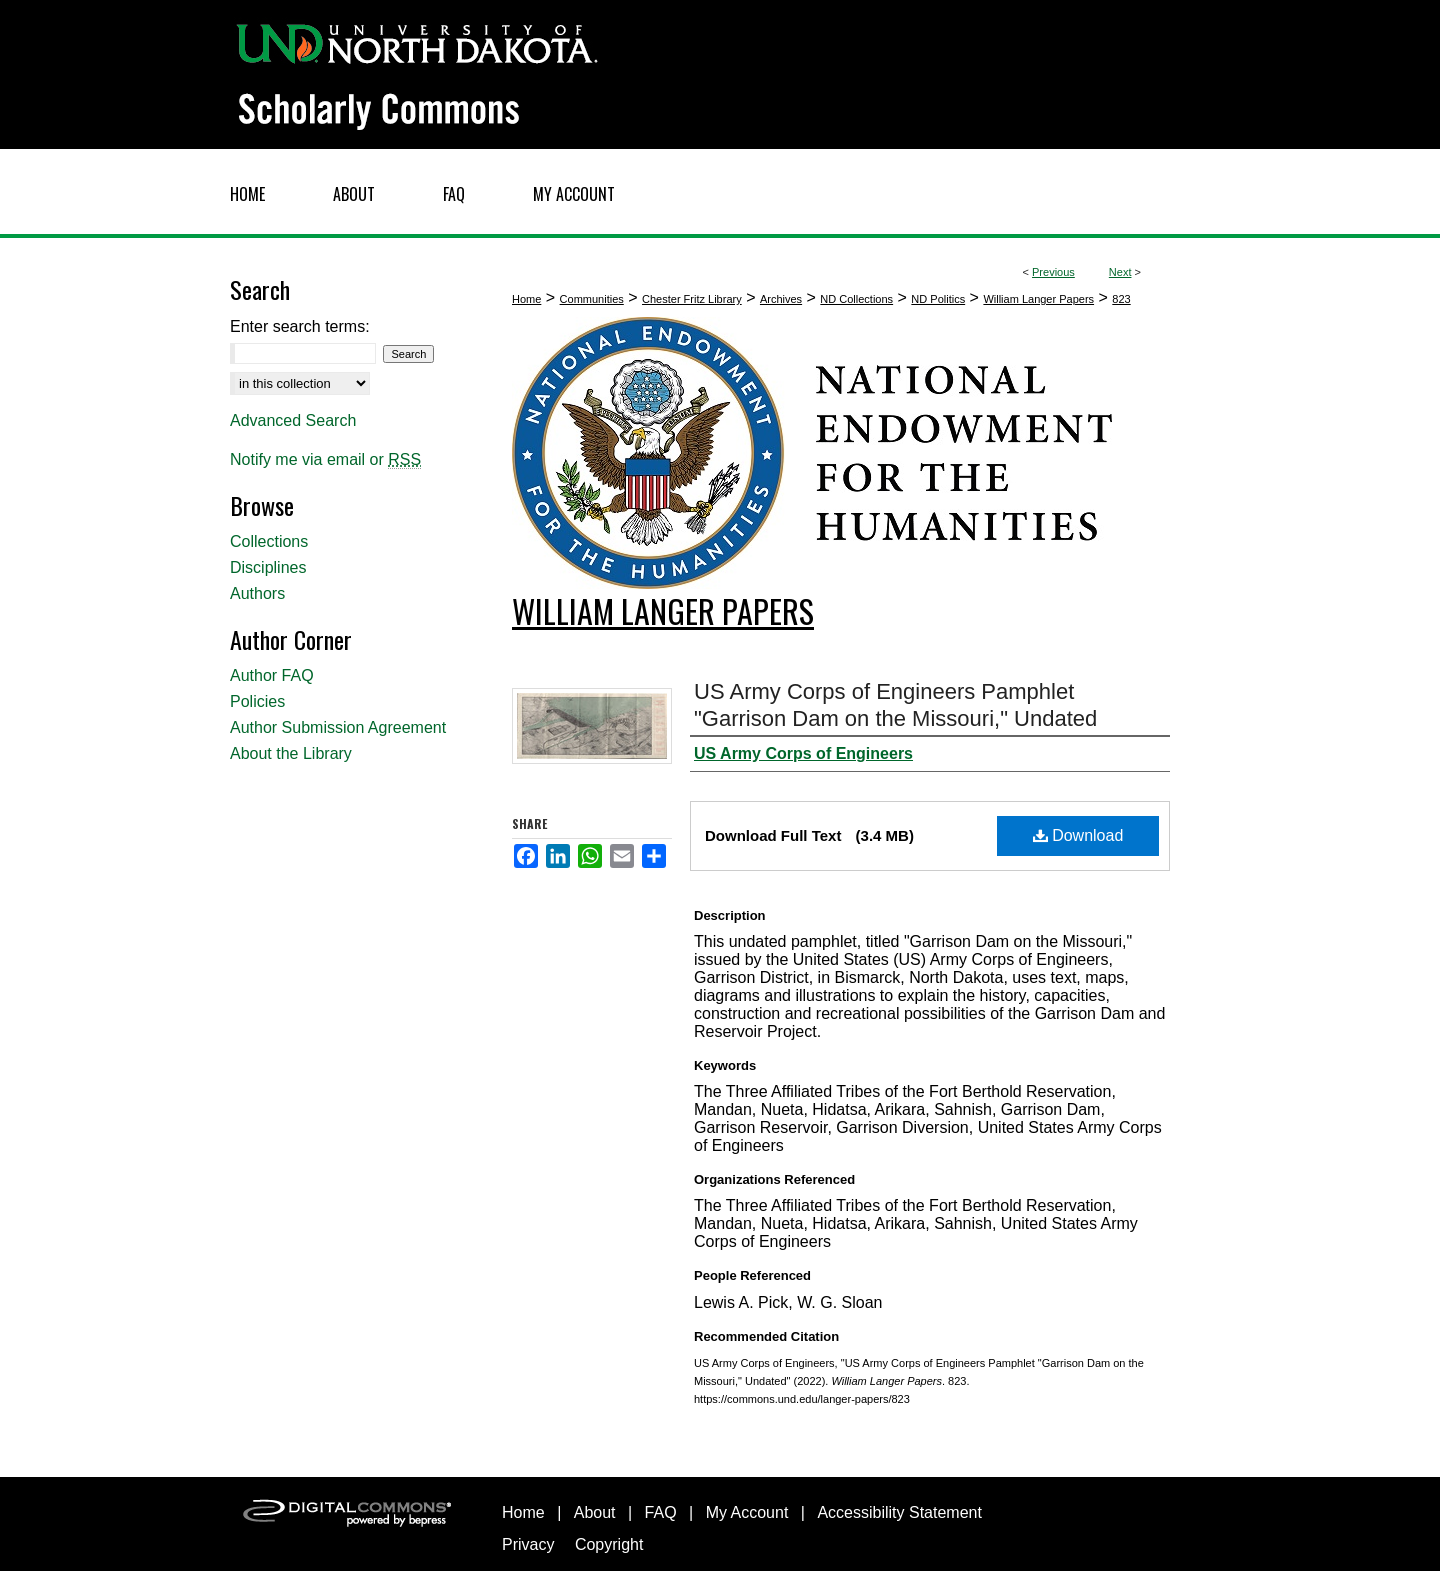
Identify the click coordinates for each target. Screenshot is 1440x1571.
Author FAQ (272, 675)
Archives (781, 299)
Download (1078, 835)
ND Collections (856, 299)
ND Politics (938, 299)
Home (526, 299)
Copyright (609, 1544)
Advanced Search (293, 420)
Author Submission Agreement (338, 727)
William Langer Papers (1038, 299)
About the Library (291, 753)
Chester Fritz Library (692, 299)
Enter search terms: (300, 326)
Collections (269, 541)
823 (1121, 299)
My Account (747, 1512)
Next (1120, 272)
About (595, 1512)
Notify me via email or (325, 460)
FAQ (661, 1512)
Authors (257, 593)
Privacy (528, 1544)
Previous (1053, 272)
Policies (257, 701)
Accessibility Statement (899, 1512)
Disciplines (268, 567)
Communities (592, 299)
